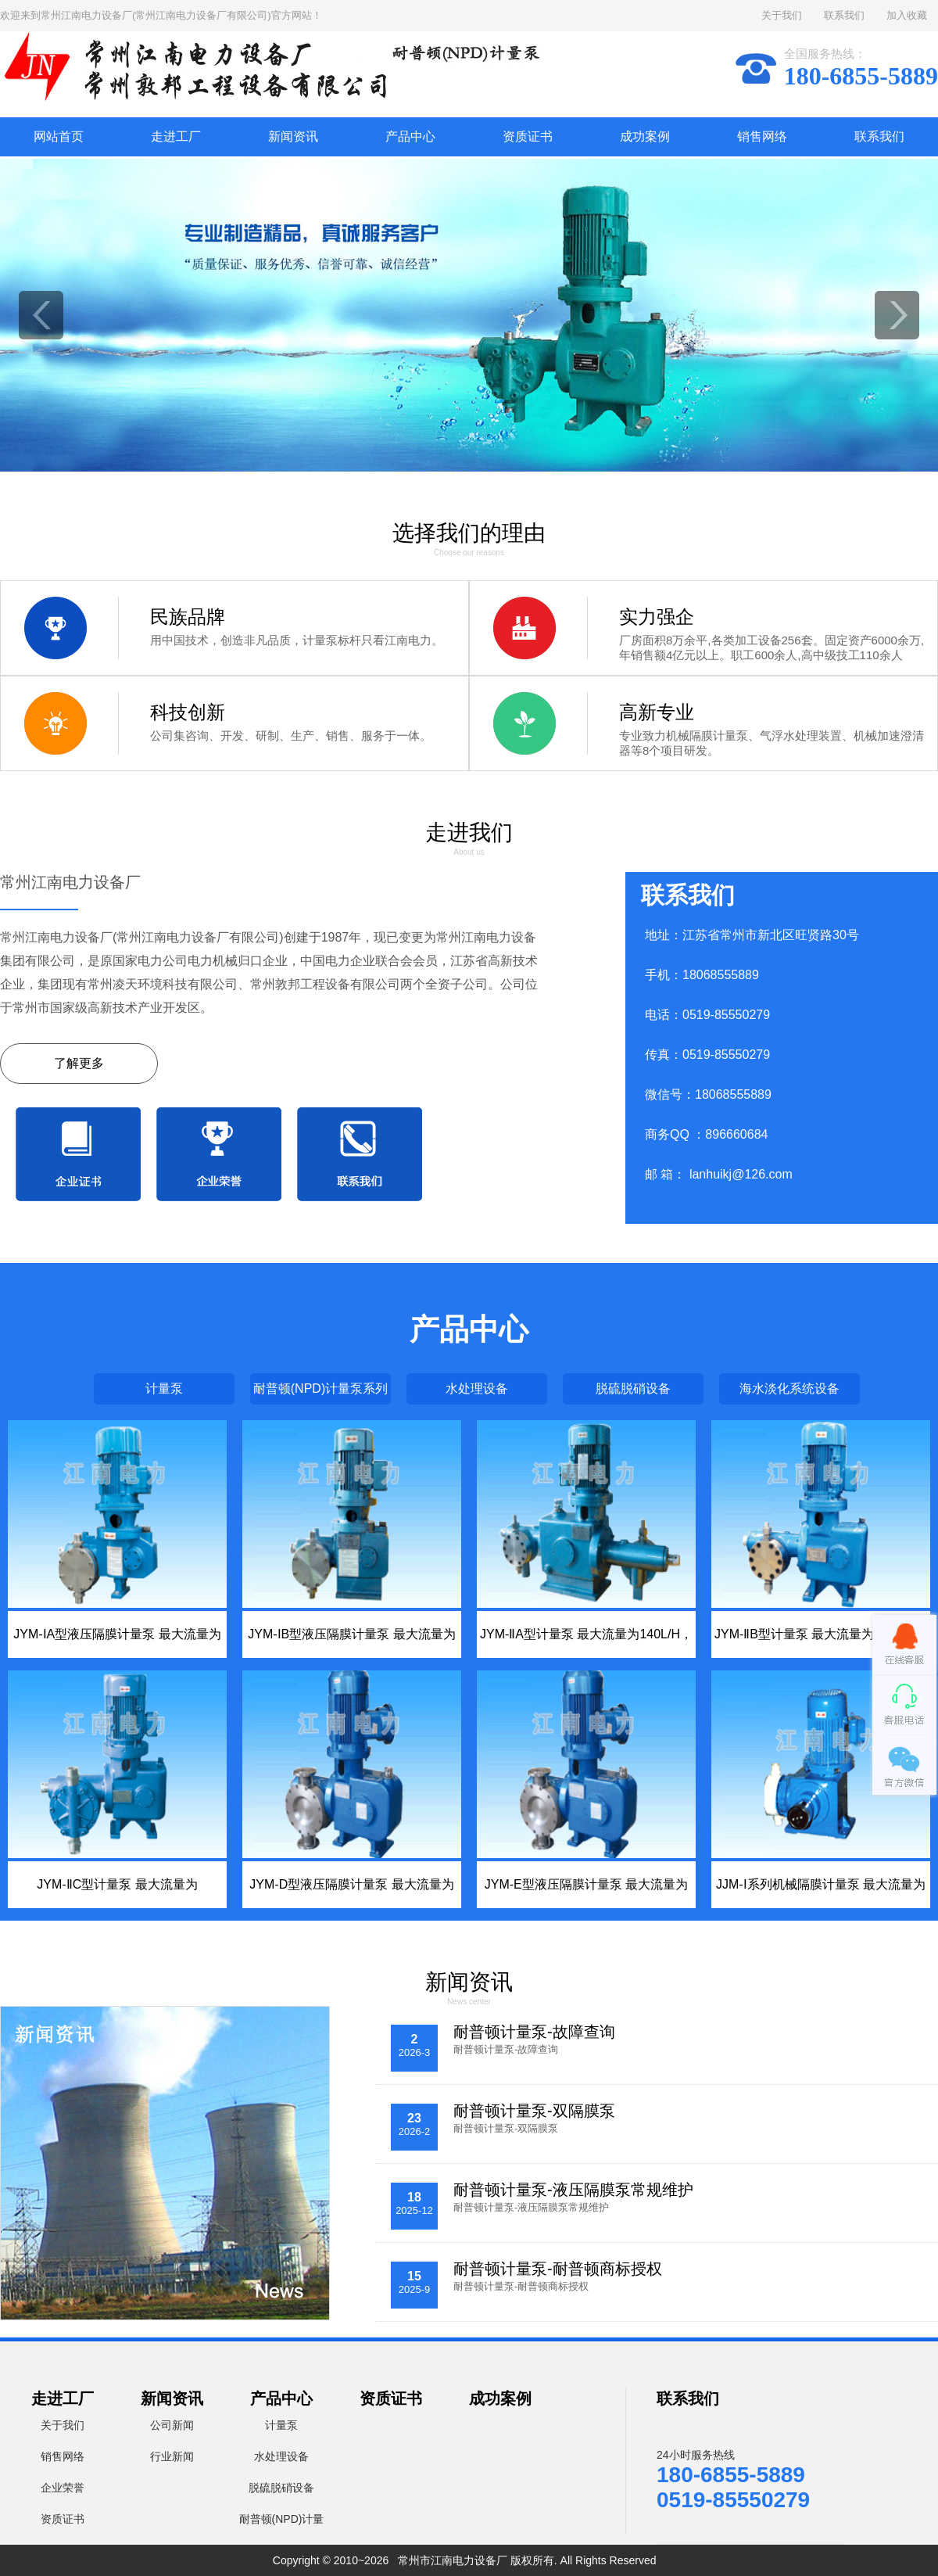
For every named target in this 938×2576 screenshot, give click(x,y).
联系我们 (844, 15)
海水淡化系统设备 (789, 1388)
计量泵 (164, 1388)
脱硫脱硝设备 (633, 1388)
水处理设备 (477, 1388)
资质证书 (528, 136)
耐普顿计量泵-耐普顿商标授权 (557, 2268)
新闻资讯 (293, 136)
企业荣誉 (62, 2487)
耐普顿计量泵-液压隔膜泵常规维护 (573, 2189)
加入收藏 (906, 15)
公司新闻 (172, 2425)
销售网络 (762, 136)
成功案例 (645, 136)
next (897, 315)
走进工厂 (176, 136)
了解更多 (79, 1063)
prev (41, 315)
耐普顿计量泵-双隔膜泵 (534, 2110)
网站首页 (59, 136)
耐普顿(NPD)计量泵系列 (320, 1388)
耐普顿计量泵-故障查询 (534, 2031)
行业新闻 (172, 2456)
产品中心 (410, 136)
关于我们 (781, 15)
